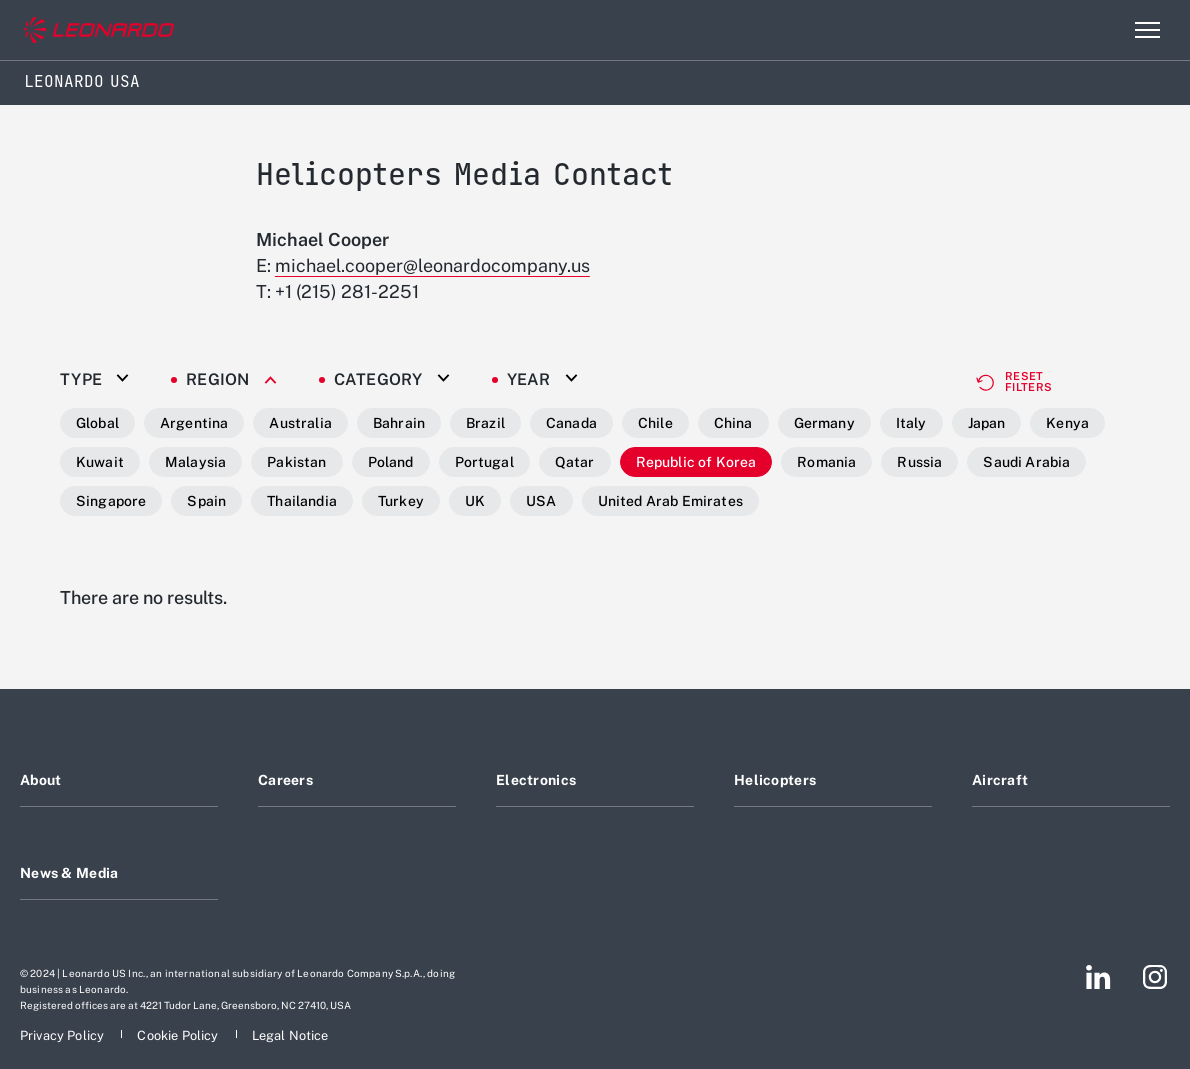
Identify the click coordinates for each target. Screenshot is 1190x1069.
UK (475, 501)
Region (218, 380)
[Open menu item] (1147, 30)
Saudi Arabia (1026, 462)
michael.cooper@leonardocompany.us (432, 265)
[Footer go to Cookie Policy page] (179, 1035)
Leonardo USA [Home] (82, 81)
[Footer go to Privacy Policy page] (63, 1035)
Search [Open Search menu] (1104, 30)
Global (97, 423)
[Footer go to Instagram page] (1155, 977)
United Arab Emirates (670, 501)
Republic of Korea (696, 462)
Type (81, 380)
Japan (987, 423)
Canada (571, 423)
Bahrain (399, 423)
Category (378, 380)
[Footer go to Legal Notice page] (290, 1035)
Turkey (401, 501)
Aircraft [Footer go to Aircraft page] (1000, 780)
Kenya (1067, 423)
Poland (391, 462)
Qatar (575, 462)
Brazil (485, 423)
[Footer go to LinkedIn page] (1098, 977)
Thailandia (302, 501)
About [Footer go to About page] (40, 780)
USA (541, 501)
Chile (655, 423)
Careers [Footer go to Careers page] (285, 780)
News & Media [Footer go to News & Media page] (69, 873)
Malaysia (195, 462)
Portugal (484, 462)
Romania (826, 462)
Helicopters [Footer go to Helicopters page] (775, 780)
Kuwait (100, 462)
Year (529, 380)
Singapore (111, 501)
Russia (919, 462)
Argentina (194, 423)
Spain (206, 501)
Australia (300, 423)
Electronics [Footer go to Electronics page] (536, 780)
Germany (824, 423)
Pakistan (296, 462)
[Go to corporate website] (99, 30)
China (733, 423)
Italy (911, 423)
